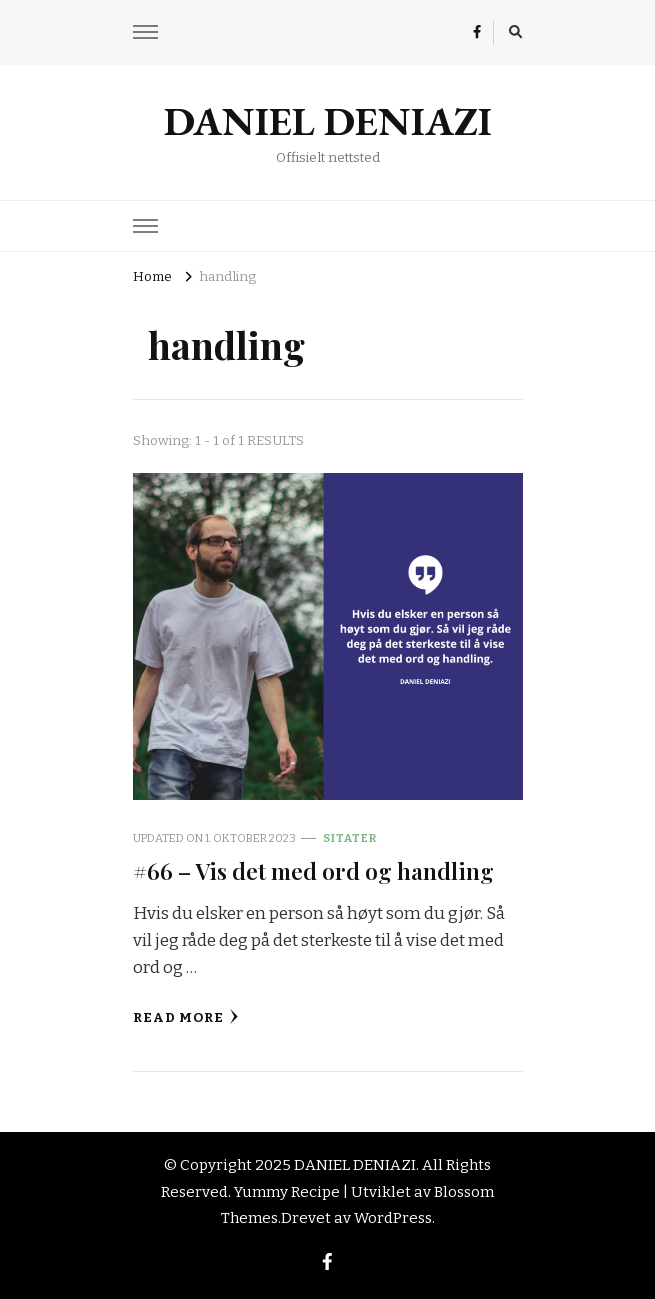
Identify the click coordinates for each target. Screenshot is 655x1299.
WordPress (393, 1218)
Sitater (350, 838)
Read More (186, 1017)
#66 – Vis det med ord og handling (313, 870)
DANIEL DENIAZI (328, 121)
